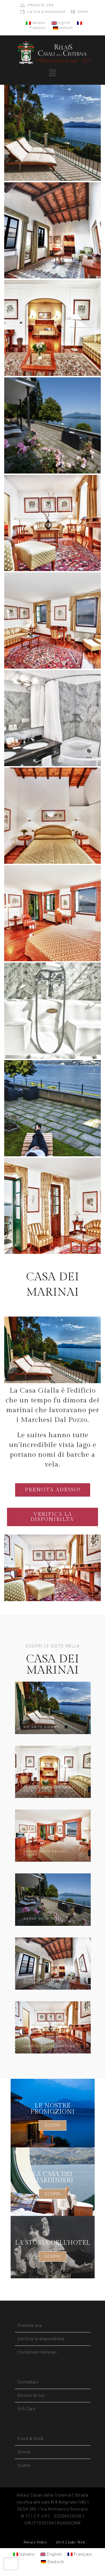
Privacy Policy (35, 2542)
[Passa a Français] (80, 2554)
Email (83, 11)
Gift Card (27, 2409)
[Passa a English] (51, 2554)
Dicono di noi (31, 2395)
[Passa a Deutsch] (52, 2561)
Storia (24, 2452)
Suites (24, 2465)
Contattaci (28, 2382)
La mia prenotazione (46, 11)
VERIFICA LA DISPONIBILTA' (52, 1516)
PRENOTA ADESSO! (52, 1490)
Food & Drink (31, 2438)
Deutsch (63, 28)
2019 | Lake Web (70, 2542)
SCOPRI (52, 2125)
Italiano (35, 23)
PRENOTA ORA (40, 5)
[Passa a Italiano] (24, 2554)
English (61, 23)
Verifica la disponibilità (41, 2339)
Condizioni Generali (37, 2352)
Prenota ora (30, 2325)
